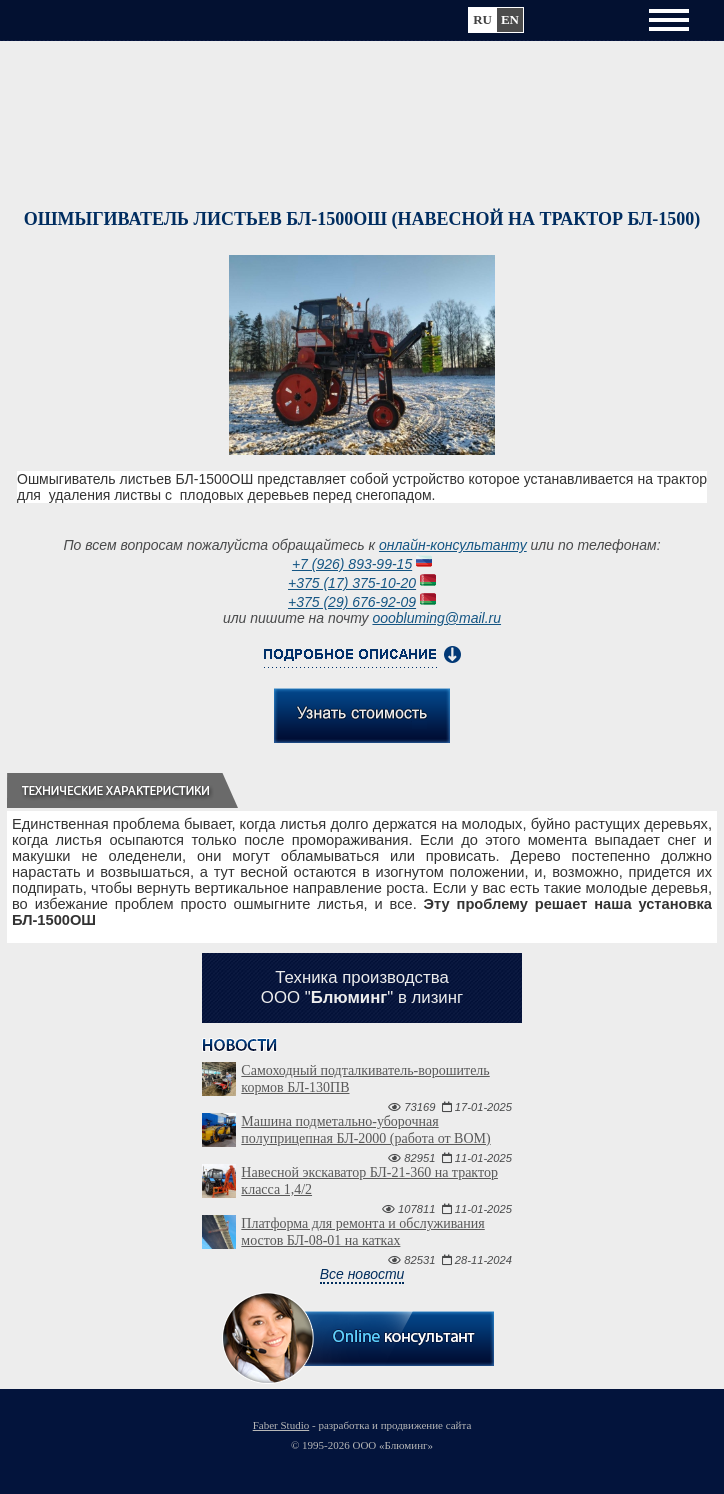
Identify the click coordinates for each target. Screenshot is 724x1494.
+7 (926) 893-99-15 (352, 564)
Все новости (362, 1274)
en (510, 19)
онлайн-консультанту (453, 545)
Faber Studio (281, 1425)
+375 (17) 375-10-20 (352, 583)
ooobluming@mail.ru (436, 618)
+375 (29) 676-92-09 (352, 602)
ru (482, 19)
